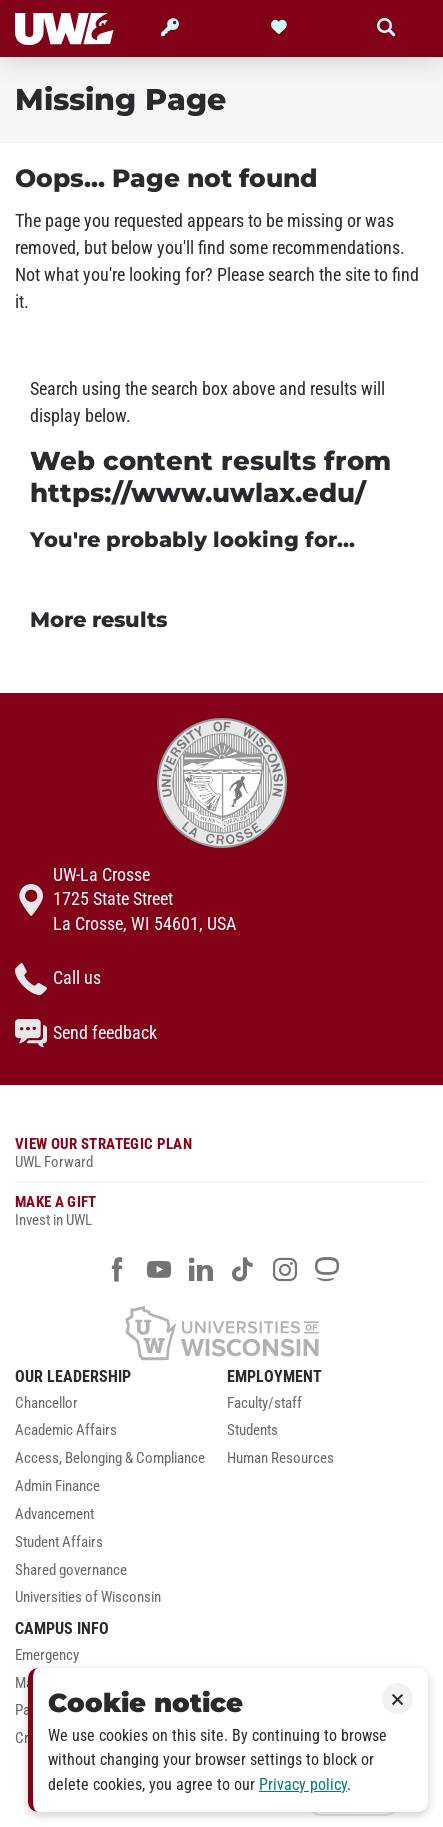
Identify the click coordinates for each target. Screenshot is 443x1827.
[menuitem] (116, 1409)
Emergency (47, 1655)
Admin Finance (57, 1486)
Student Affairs (59, 1542)
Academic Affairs (66, 1430)
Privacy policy (303, 1784)
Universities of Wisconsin (88, 1597)
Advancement (54, 1514)
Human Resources (280, 1458)
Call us (58, 979)
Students (252, 1430)
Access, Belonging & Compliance (110, 1458)
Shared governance (71, 1570)
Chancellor (46, 1403)
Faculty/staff (264, 1403)
